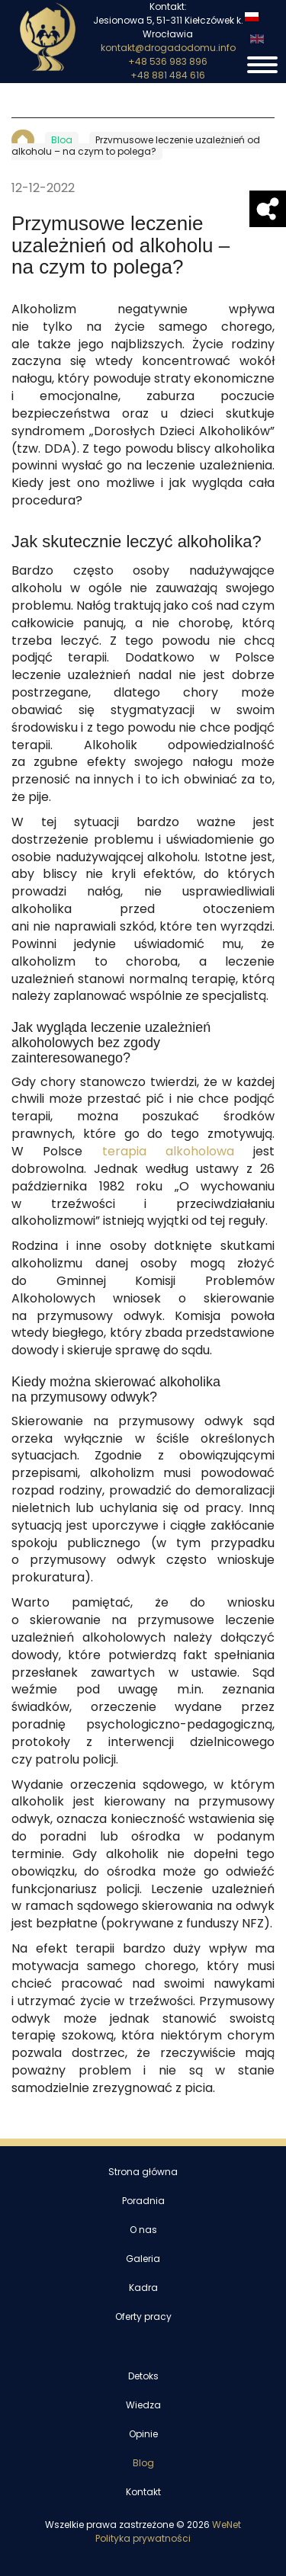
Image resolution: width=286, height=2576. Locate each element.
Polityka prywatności (143, 2538)
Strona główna (143, 2172)
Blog (143, 2463)
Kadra (143, 2287)
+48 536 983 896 (167, 61)
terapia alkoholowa (168, 1151)
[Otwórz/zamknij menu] (262, 65)
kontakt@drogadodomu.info (168, 48)
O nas (143, 2230)
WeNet (226, 2525)
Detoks (143, 2376)
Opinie (143, 2434)
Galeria (143, 2259)
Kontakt (143, 2492)
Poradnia (143, 2201)
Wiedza (143, 2405)
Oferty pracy (143, 2316)
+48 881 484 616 (167, 75)
